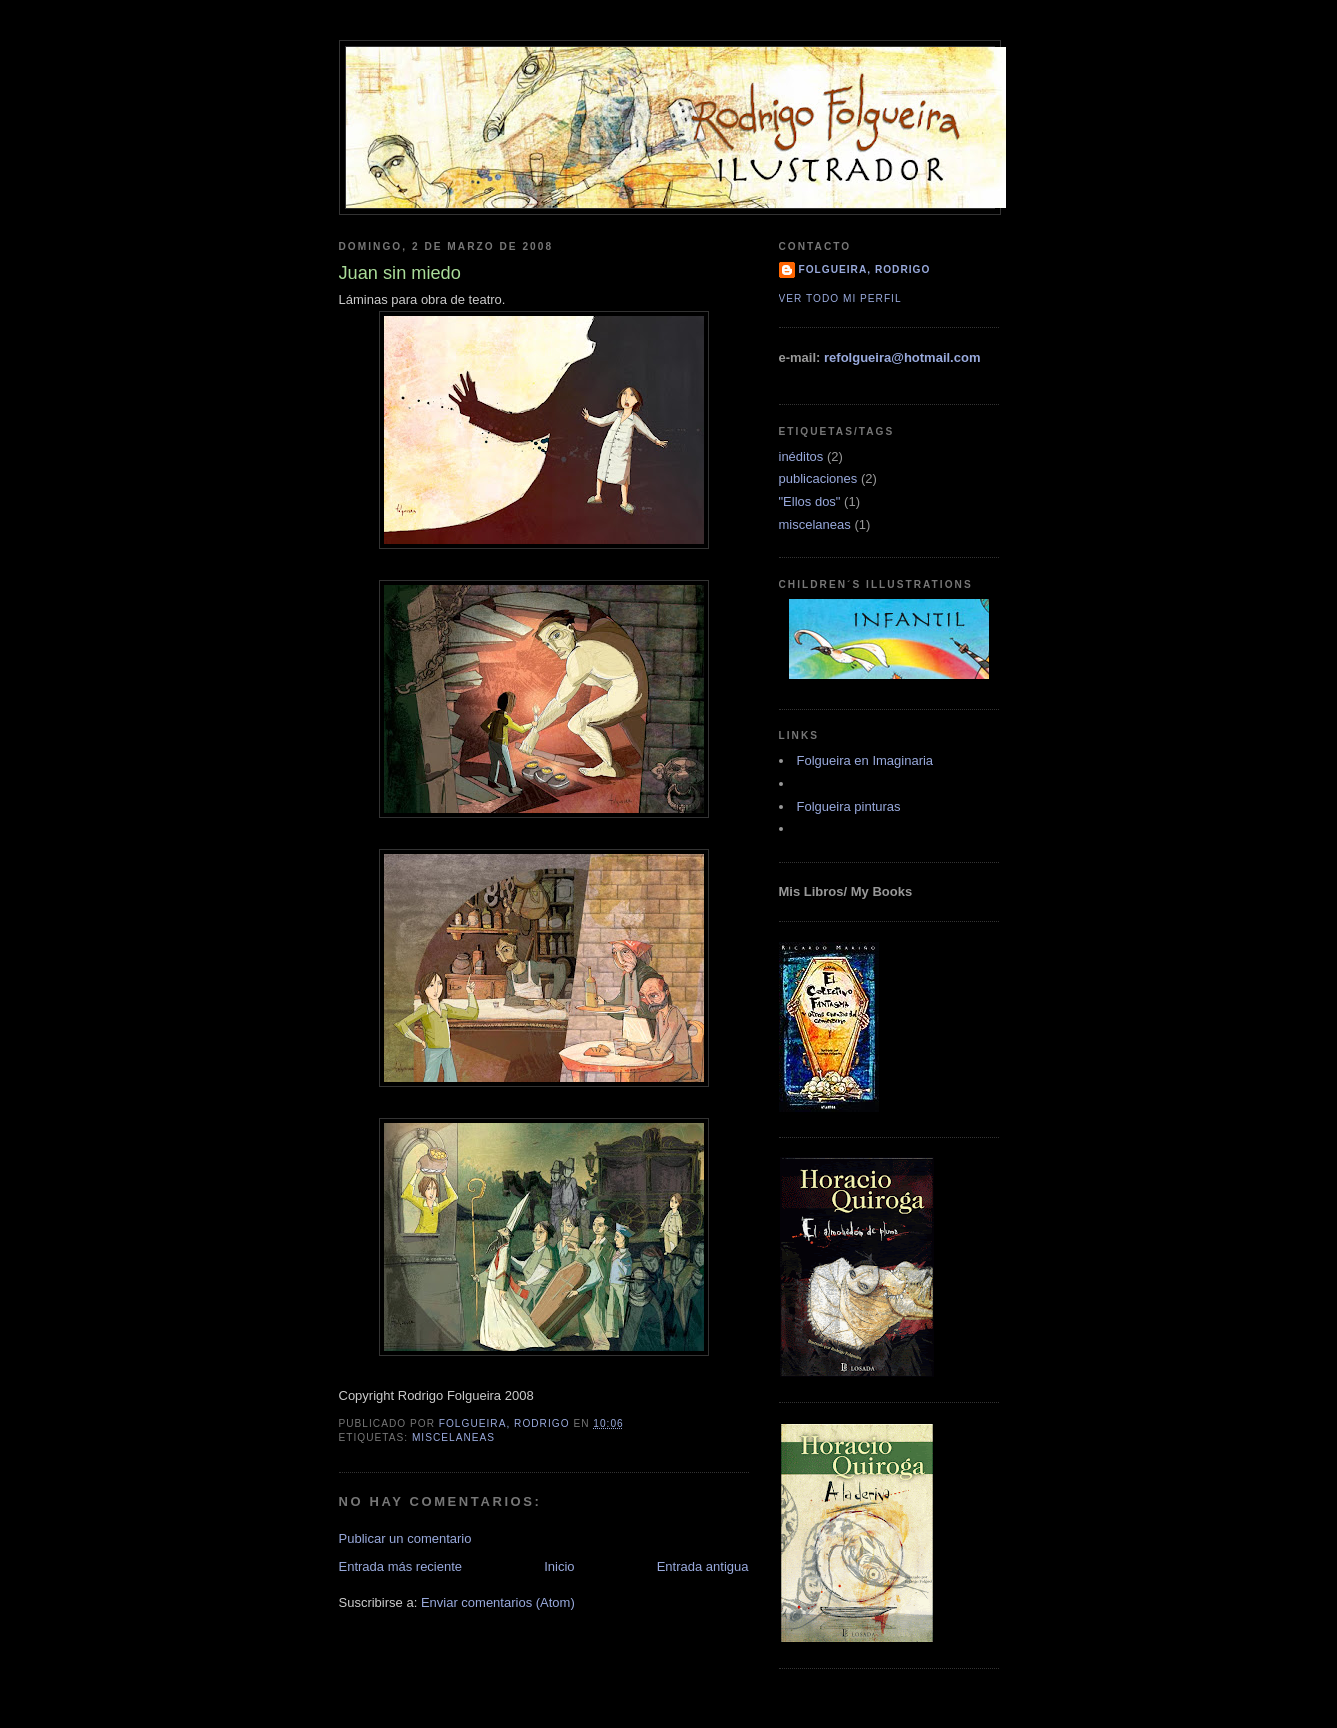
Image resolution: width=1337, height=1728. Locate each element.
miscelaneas (453, 1437)
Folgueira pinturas (849, 806)
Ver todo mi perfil (840, 298)
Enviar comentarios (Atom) (498, 1602)
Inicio (559, 1566)
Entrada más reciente (401, 1566)
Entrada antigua (703, 1566)
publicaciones (818, 478)
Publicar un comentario (405, 1538)
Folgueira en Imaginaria (865, 760)
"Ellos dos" (810, 501)
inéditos (801, 456)
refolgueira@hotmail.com (902, 357)
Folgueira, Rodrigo (865, 269)
